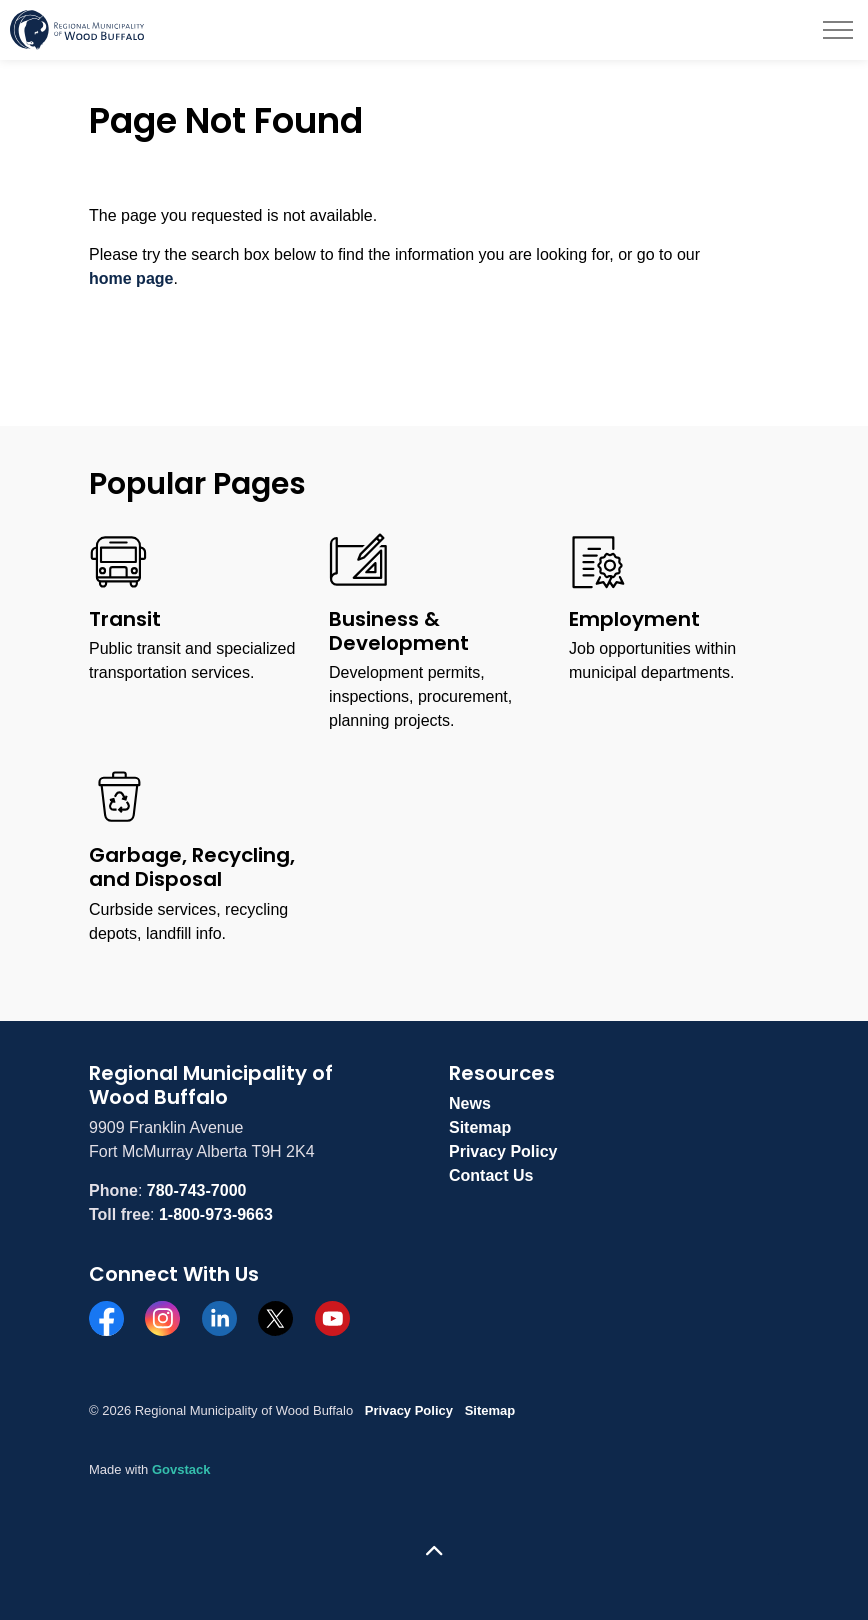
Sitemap (480, 1127)
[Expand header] (838, 30)
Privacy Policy (503, 1151)
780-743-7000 (197, 1190)
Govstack (181, 1469)
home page (131, 278)
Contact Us (491, 1175)
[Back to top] (434, 1552)
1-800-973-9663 (216, 1214)
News (470, 1103)
